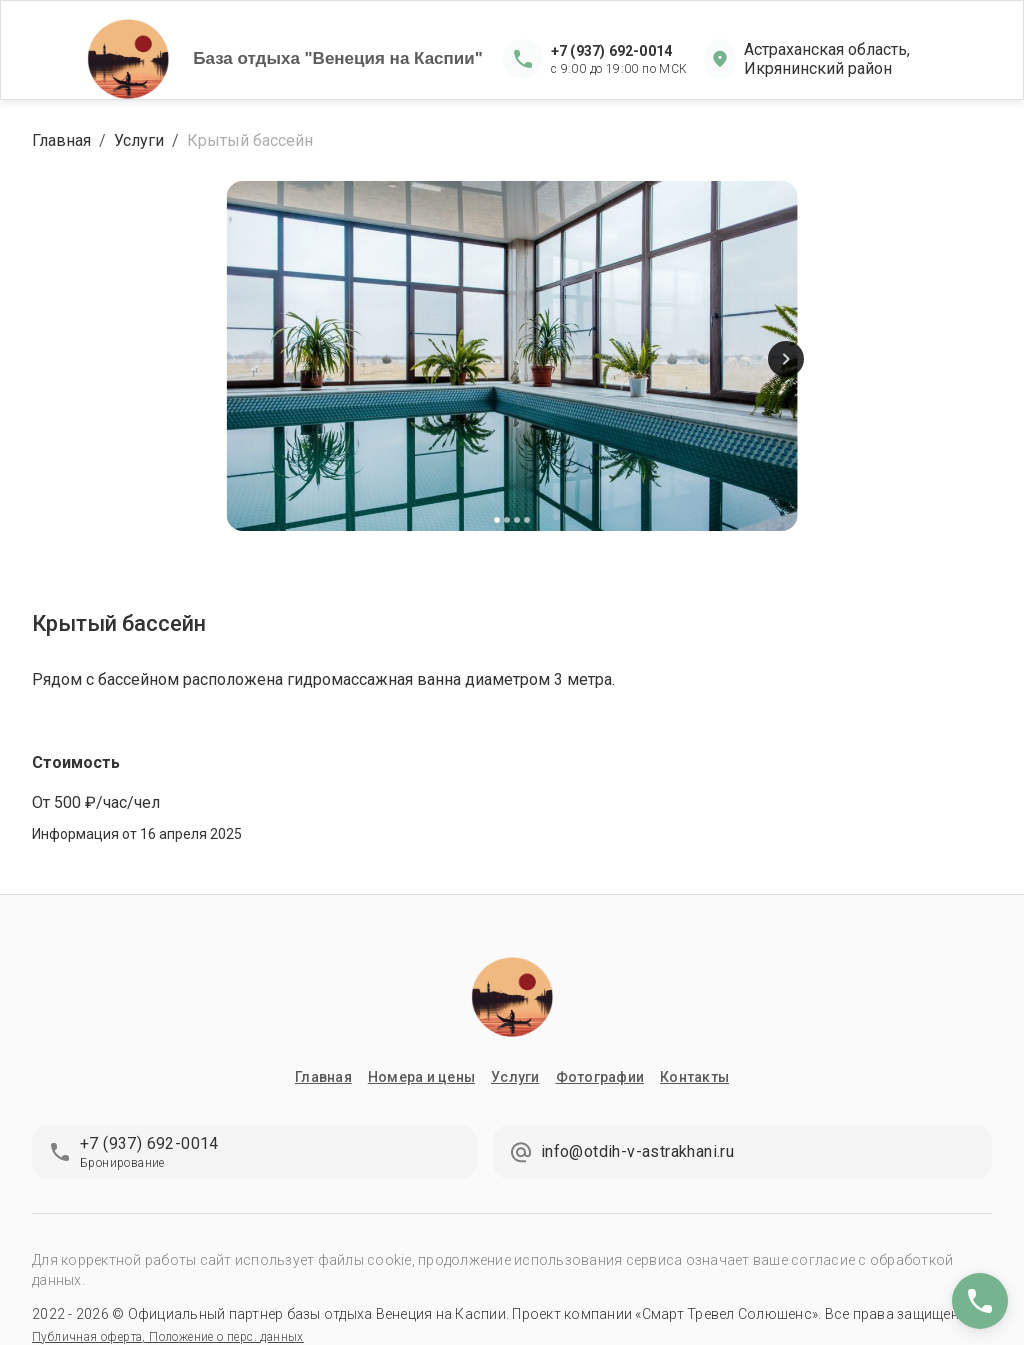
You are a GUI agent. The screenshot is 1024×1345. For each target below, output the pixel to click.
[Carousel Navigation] (512, 359)
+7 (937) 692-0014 (611, 51)
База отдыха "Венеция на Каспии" (338, 58)
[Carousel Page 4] (527, 520)
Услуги (139, 140)
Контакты (694, 1077)
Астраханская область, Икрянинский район (827, 59)
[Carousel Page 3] (517, 520)
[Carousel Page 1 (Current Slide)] (497, 520)
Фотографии (600, 1077)
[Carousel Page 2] (507, 520)
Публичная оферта (87, 1337)
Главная (61, 140)
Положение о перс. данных (226, 1337)
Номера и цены (421, 1077)
